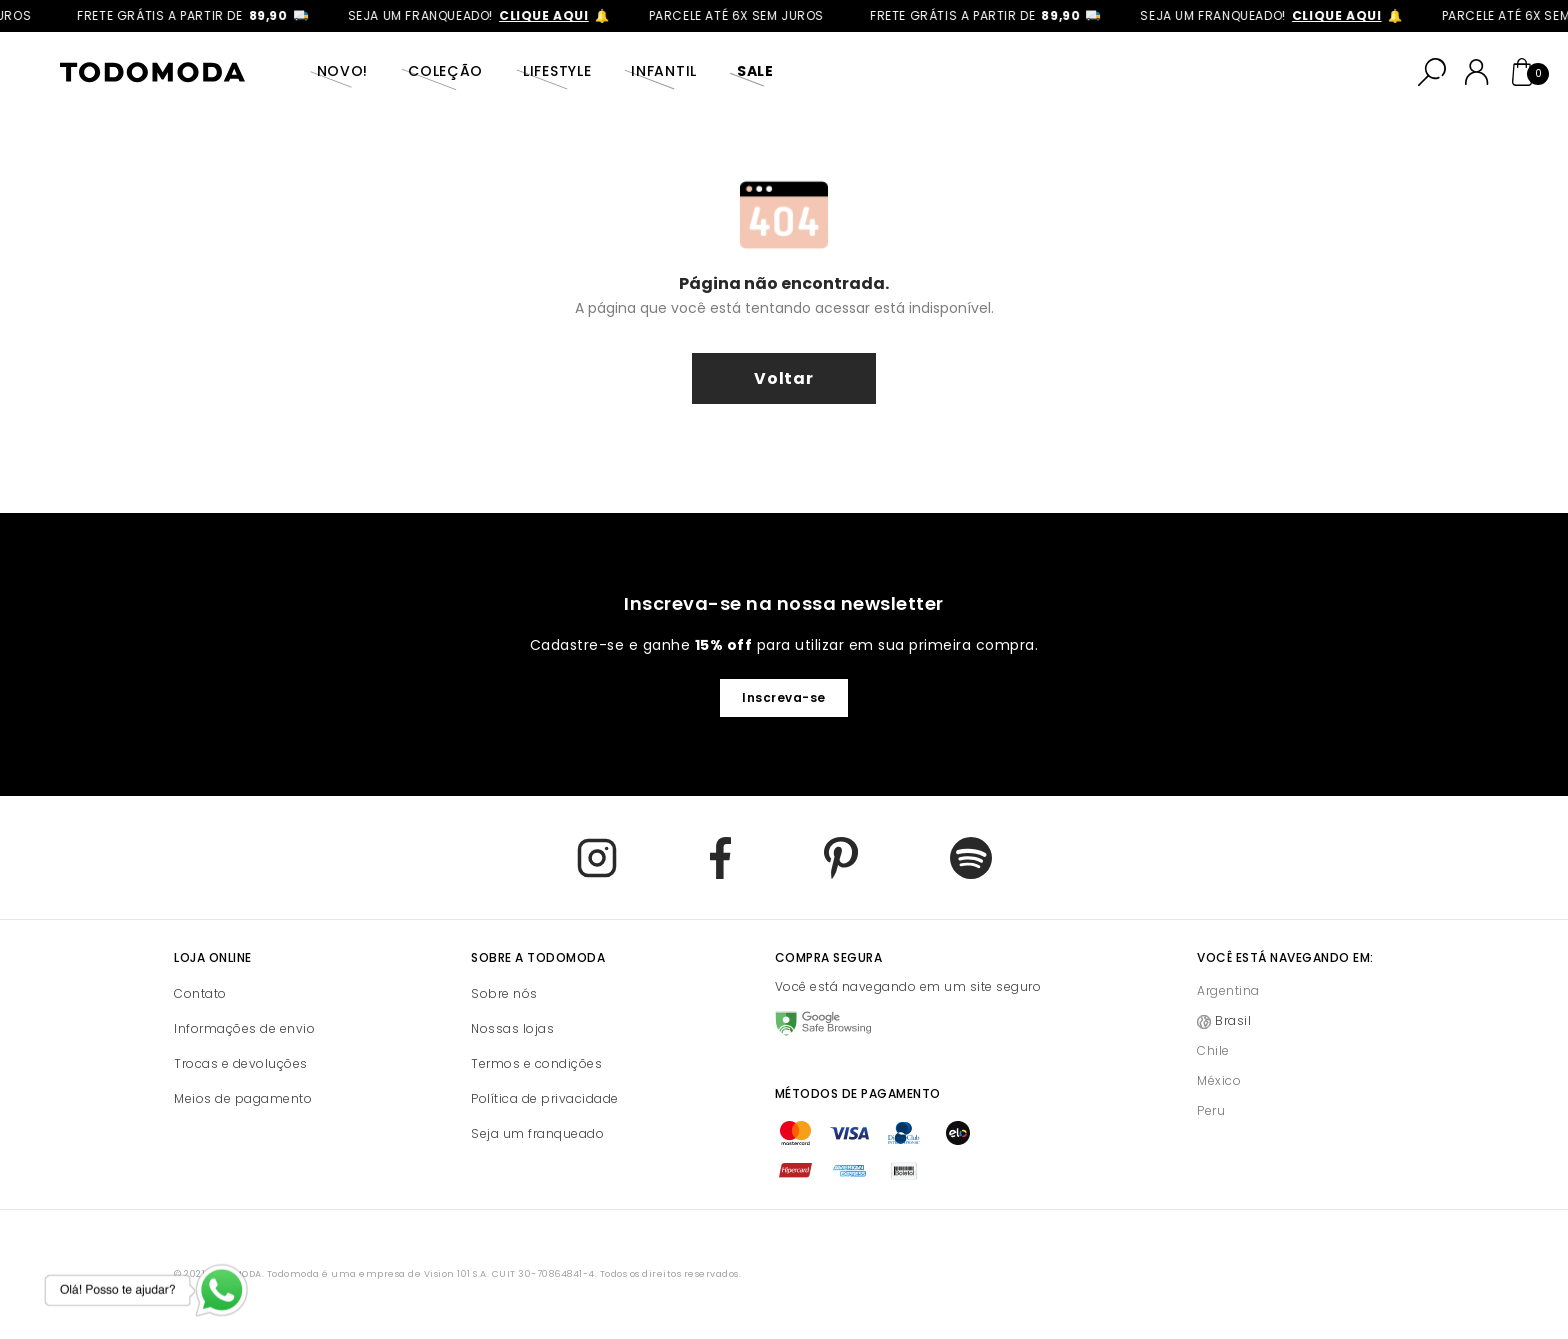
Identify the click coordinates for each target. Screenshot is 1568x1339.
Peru (1211, 1110)
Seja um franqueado (537, 1133)
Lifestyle (557, 71)
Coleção (445, 71)
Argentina (1228, 990)
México (1219, 1080)
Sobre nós (504, 993)
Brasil (1233, 1020)
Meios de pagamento (243, 1098)
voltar (784, 378)
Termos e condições (536, 1063)
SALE (755, 71)
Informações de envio (244, 1028)
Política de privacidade (545, 1098)
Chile (1213, 1050)
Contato (200, 993)
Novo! (343, 71)
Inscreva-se (784, 697)
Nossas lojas (512, 1028)
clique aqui (551, 15)
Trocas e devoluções (241, 1063)
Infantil (664, 71)
